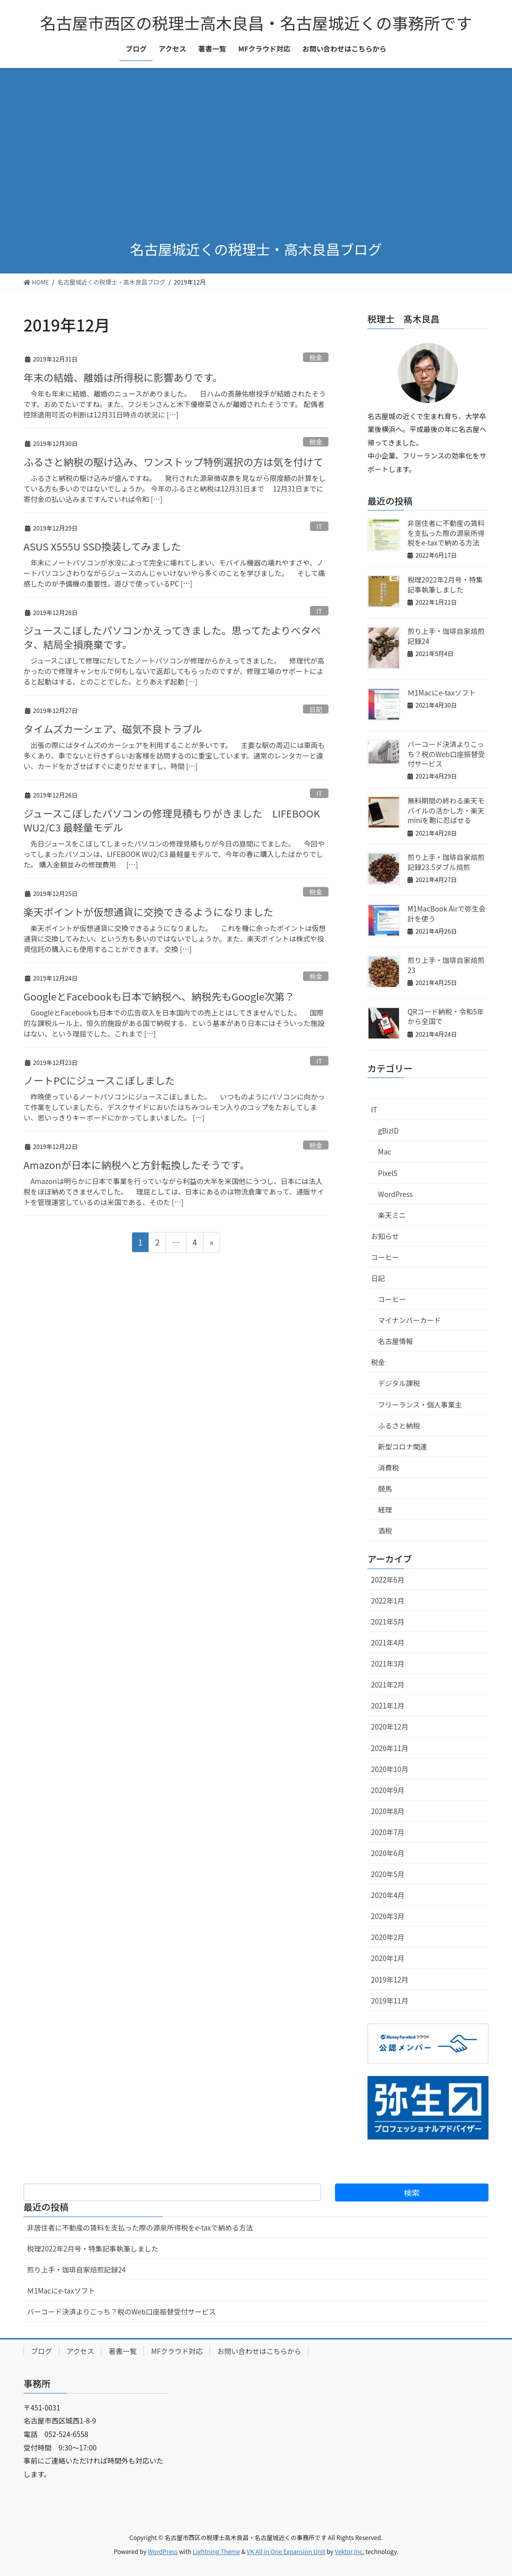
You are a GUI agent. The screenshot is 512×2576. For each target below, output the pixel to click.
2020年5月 (387, 1874)
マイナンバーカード (409, 1320)
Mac (384, 1151)
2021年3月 (387, 1663)
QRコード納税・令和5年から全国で (446, 1016)
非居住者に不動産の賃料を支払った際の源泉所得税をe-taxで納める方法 (446, 533)
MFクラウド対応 (176, 2351)
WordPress (395, 1194)
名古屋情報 (395, 1341)
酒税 (385, 1531)
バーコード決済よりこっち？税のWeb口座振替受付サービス (446, 753)
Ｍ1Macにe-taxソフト (442, 693)
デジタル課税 (399, 1383)
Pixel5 (388, 1173)
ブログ (41, 2351)
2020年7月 (387, 1832)
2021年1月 (387, 1705)
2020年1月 (387, 1958)
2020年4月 (387, 1895)
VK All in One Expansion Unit (286, 2551)
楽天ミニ (392, 1215)
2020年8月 (387, 1811)
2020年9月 (387, 1790)
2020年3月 (387, 1916)
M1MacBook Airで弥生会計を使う (447, 914)
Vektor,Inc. (349, 2551)
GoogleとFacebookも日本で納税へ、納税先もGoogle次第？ (159, 996)
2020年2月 (387, 1937)
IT (319, 526)
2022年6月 (387, 1579)
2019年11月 (389, 2001)
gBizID (388, 1131)
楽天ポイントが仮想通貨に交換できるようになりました (149, 911)
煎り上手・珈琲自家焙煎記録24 (446, 636)
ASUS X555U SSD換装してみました (102, 546)
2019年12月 (389, 1979)
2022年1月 (387, 1601)
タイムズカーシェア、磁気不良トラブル (113, 729)
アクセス (80, 2351)
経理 (385, 1509)
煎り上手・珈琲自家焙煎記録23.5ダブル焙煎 (446, 862)
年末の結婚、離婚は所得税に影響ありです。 (123, 377)
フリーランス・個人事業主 (420, 1405)
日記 (316, 709)
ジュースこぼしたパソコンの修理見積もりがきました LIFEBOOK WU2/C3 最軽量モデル (172, 820)
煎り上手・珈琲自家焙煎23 (446, 965)
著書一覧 (122, 2351)
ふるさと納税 (399, 1425)
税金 (316, 357)
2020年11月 (389, 1748)
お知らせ (385, 1236)
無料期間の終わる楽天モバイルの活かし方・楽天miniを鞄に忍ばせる (446, 810)
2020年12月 (389, 1727)
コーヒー (385, 1257)
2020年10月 (389, 1769)
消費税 (388, 1467)
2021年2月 (387, 1685)
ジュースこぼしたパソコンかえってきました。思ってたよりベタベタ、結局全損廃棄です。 (172, 637)
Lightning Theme (216, 2551)
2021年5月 (387, 1621)
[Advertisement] (256, 154)
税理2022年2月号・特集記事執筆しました (445, 584)
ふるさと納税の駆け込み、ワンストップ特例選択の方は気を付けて (174, 461)
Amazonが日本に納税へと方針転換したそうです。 (137, 1165)
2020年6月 (387, 1853)
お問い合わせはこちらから (259, 2351)
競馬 (385, 1489)
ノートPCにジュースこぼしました (99, 1080)
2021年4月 (387, 1643)
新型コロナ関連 (402, 1447)
